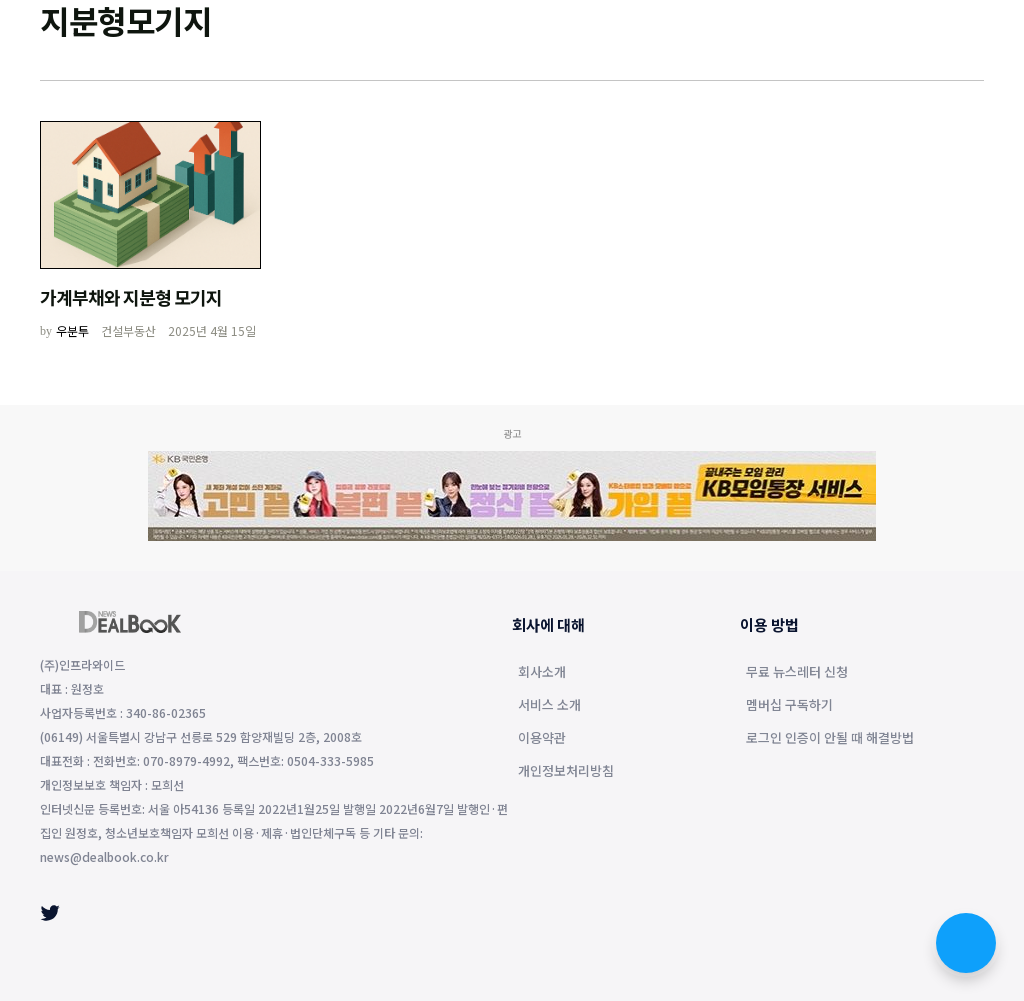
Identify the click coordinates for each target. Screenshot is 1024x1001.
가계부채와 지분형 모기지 (131, 297)
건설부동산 (128, 330)
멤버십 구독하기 (789, 706)
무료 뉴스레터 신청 (797, 673)
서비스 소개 (549, 706)
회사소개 (542, 673)
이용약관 (542, 739)
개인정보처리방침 (566, 772)
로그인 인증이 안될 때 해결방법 (830, 739)
